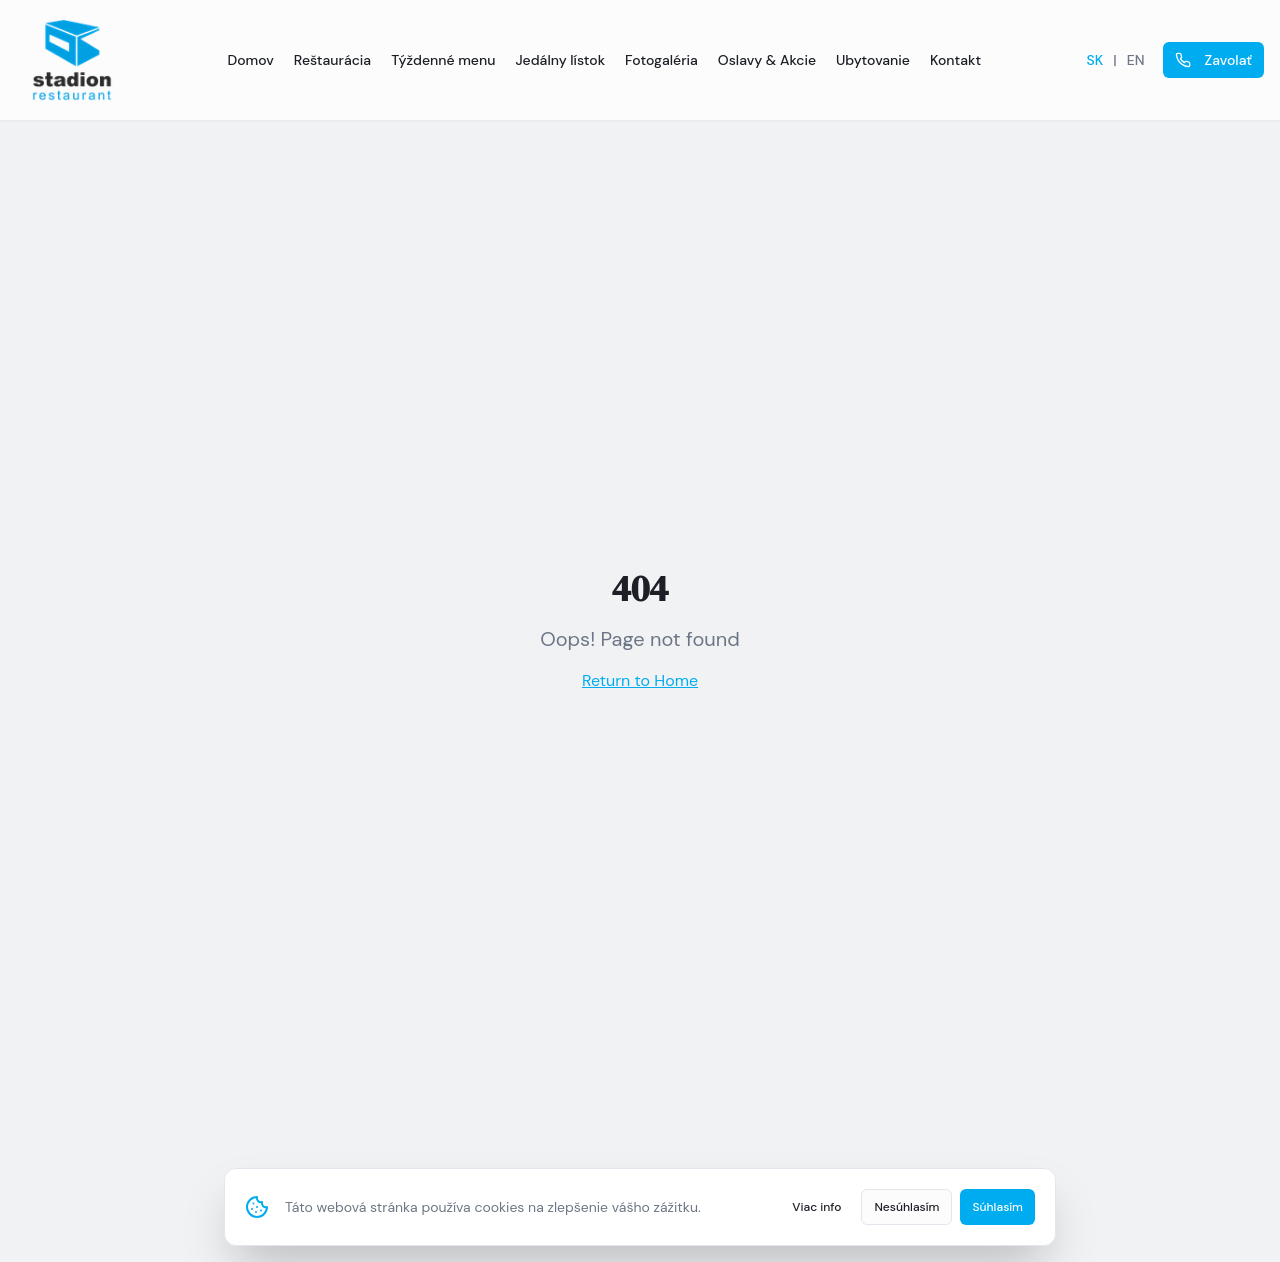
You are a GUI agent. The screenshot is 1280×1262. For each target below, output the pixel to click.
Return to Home (640, 680)
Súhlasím (997, 1207)
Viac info (816, 1207)
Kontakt (955, 60)
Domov (250, 60)
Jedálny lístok (560, 60)
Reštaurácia (332, 60)
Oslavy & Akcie (767, 60)
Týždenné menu (443, 60)
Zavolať (1214, 60)
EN (1136, 60)
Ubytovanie (873, 60)
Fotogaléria (661, 60)
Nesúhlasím (906, 1207)
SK (1095, 60)
